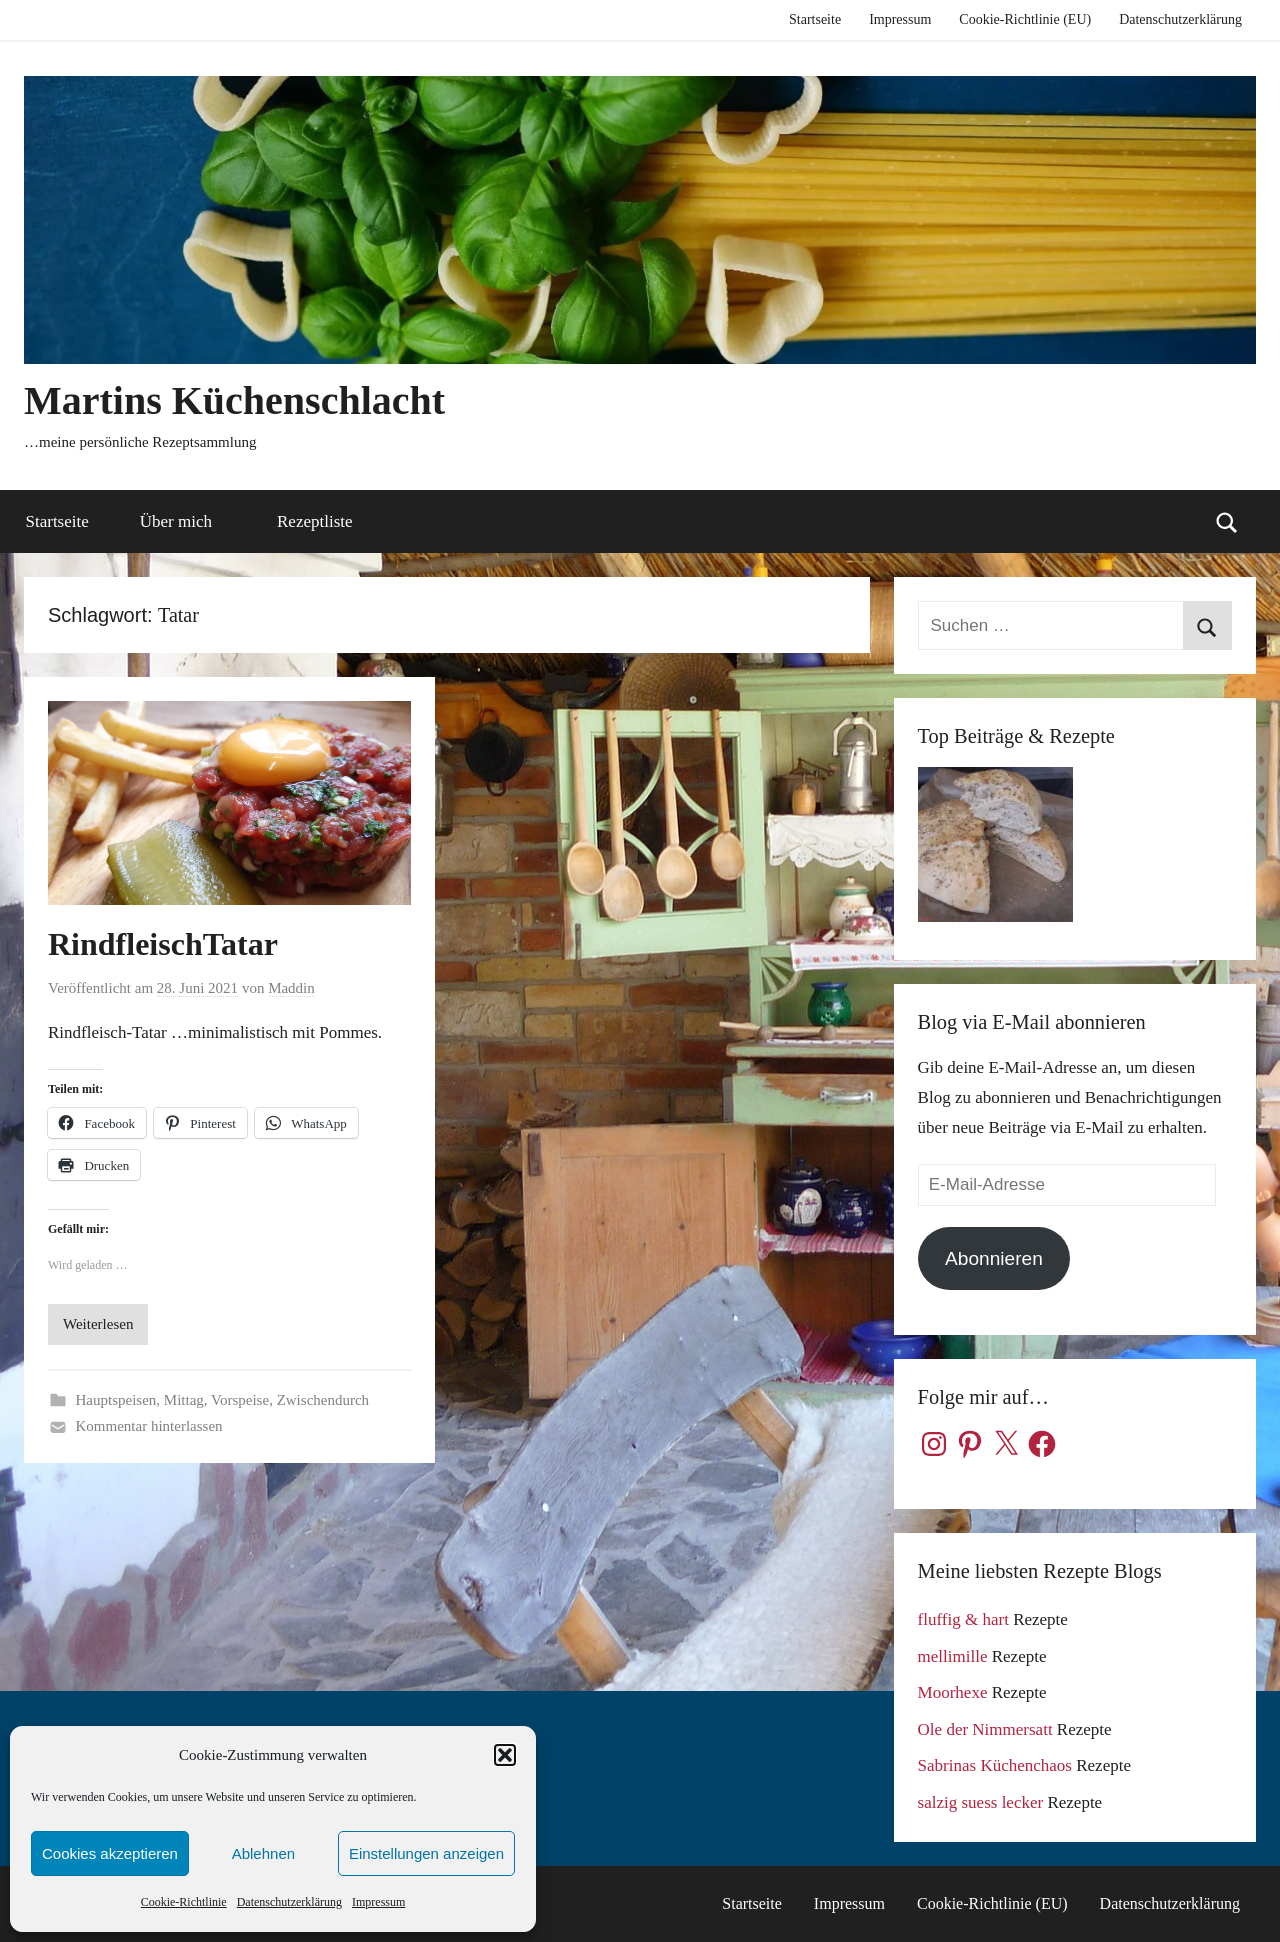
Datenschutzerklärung (289, 1902)
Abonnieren (994, 1258)
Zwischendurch (323, 1400)
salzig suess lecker (981, 1802)
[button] (505, 1755)
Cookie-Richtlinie (184, 1902)
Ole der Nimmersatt (985, 1729)
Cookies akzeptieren (110, 1853)
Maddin (291, 988)
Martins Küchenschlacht (234, 400)
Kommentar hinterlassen (149, 1426)
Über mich (187, 521)
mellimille (953, 1656)
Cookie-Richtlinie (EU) (1025, 19)
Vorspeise (240, 1400)
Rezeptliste (315, 521)
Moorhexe (953, 1692)
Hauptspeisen (116, 1400)
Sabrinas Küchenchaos (995, 1765)
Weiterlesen (98, 1324)
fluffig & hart (963, 1619)
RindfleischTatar (163, 944)
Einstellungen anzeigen (426, 1853)
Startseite (815, 19)
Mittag (184, 1400)
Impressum (378, 1902)
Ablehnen (263, 1853)
